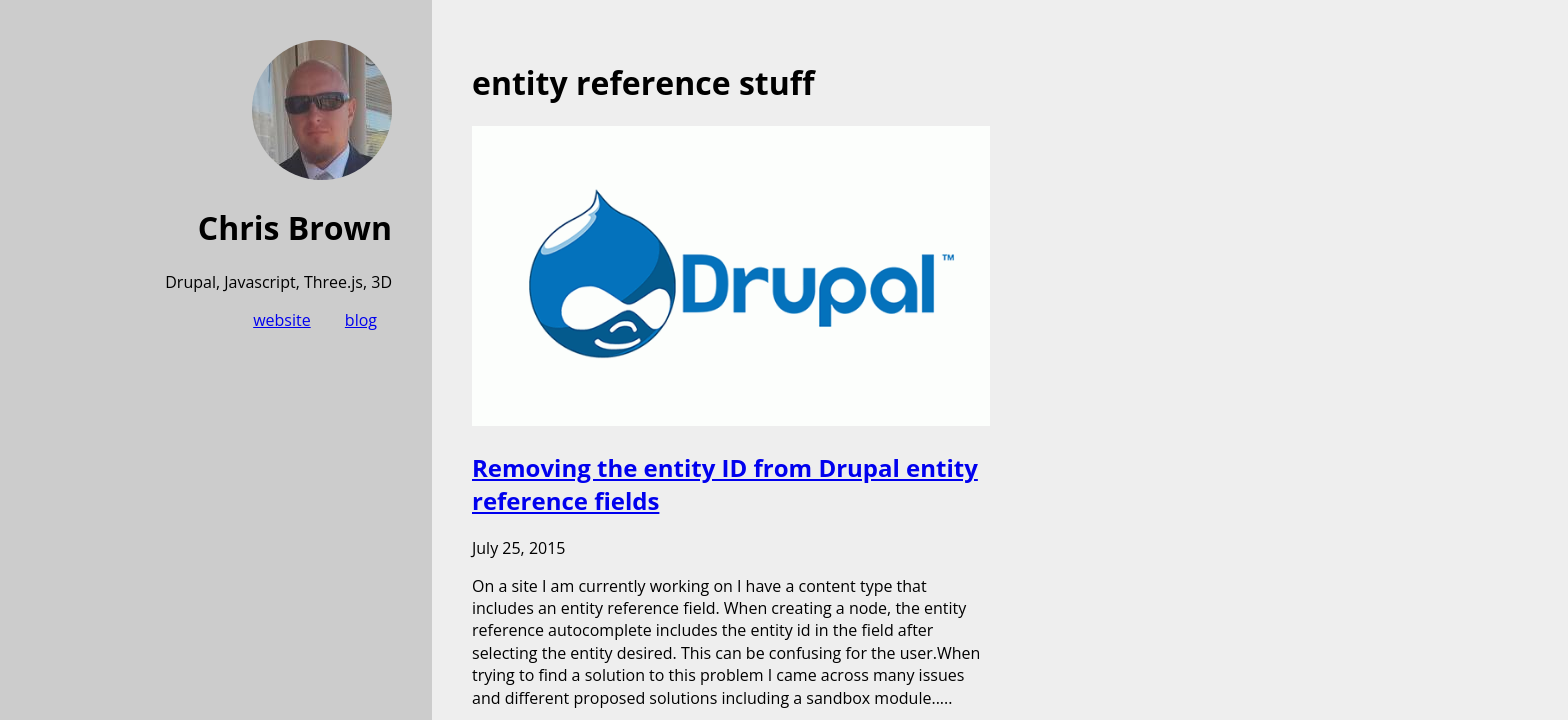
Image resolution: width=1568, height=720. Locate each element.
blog (361, 320)
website (282, 320)
